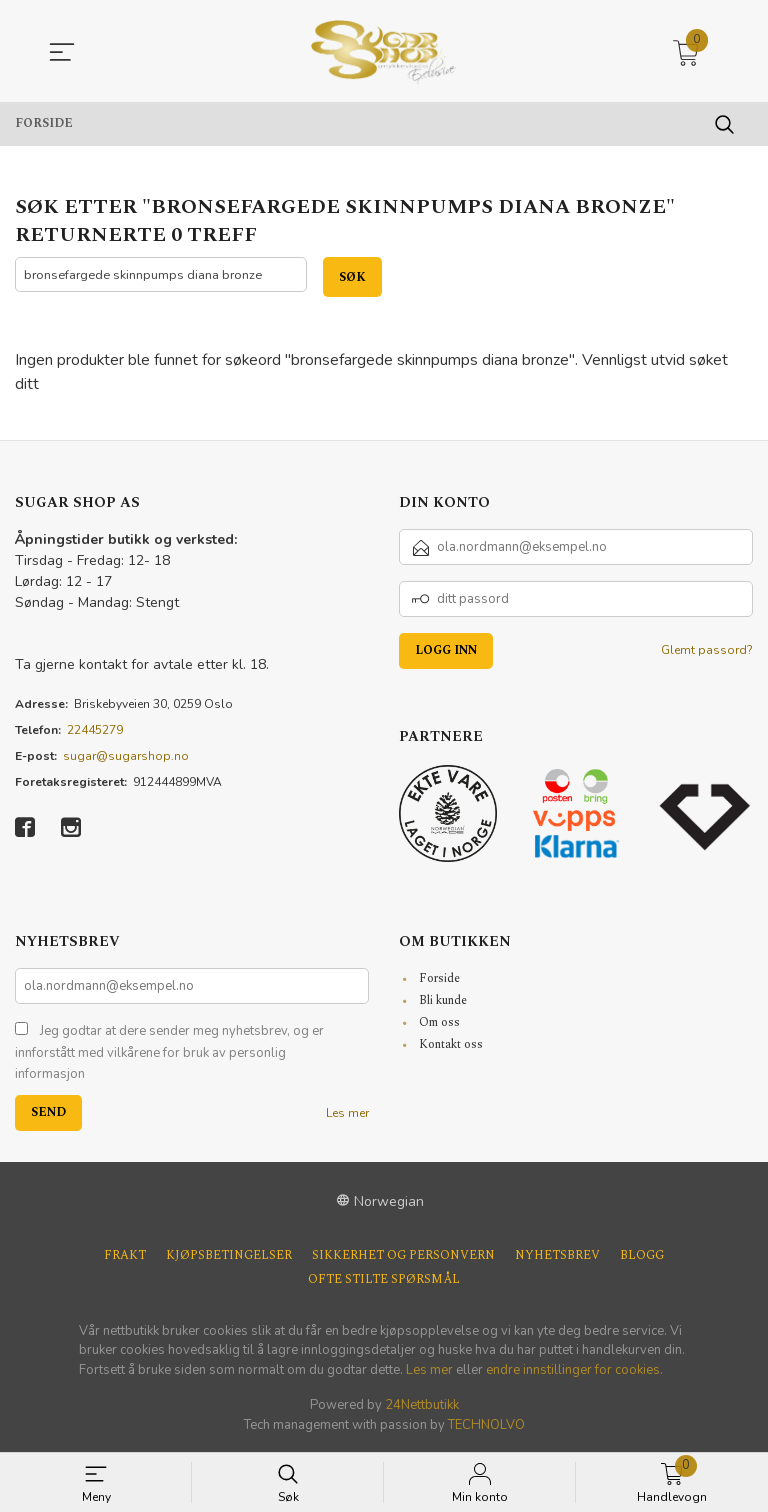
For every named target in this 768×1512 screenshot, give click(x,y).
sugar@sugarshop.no (126, 757)
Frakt (125, 1256)
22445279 (95, 731)
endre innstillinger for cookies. (574, 1370)
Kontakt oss (451, 1045)
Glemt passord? (707, 651)
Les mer (347, 1113)
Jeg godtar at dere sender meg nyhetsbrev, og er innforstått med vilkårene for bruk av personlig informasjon (169, 1053)
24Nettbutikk (422, 1406)
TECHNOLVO (486, 1425)
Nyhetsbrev (557, 1256)
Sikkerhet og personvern (403, 1256)
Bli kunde (443, 1001)
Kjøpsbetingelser (229, 1256)
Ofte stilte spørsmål (384, 1280)
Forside (439, 979)
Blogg (642, 1256)
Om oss (439, 1023)
